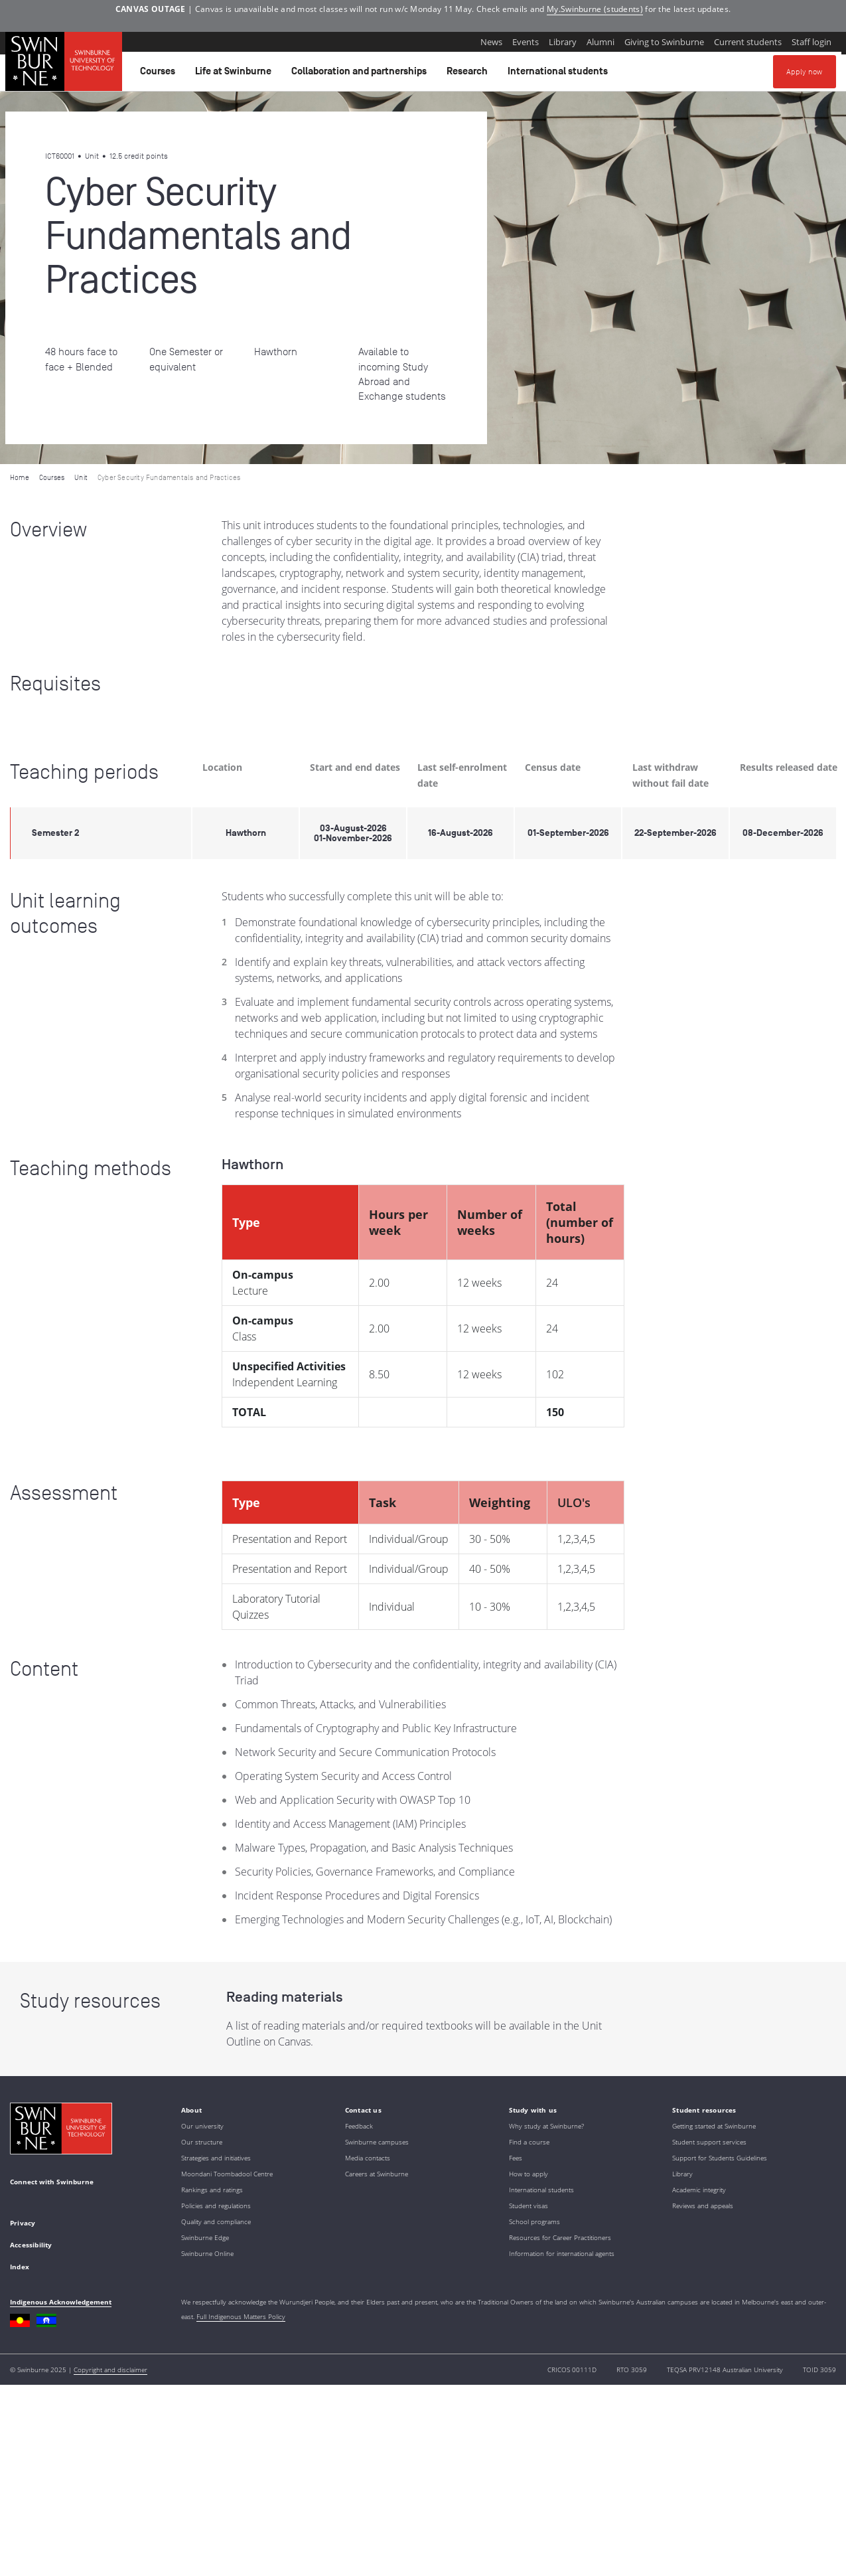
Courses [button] (159, 74)
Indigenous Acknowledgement (60, 2301)
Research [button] (469, 74)
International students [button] (560, 74)
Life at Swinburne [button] (235, 74)
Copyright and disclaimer (110, 2369)
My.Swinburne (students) (595, 9)
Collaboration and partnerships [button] (361, 74)
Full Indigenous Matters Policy (240, 2316)
